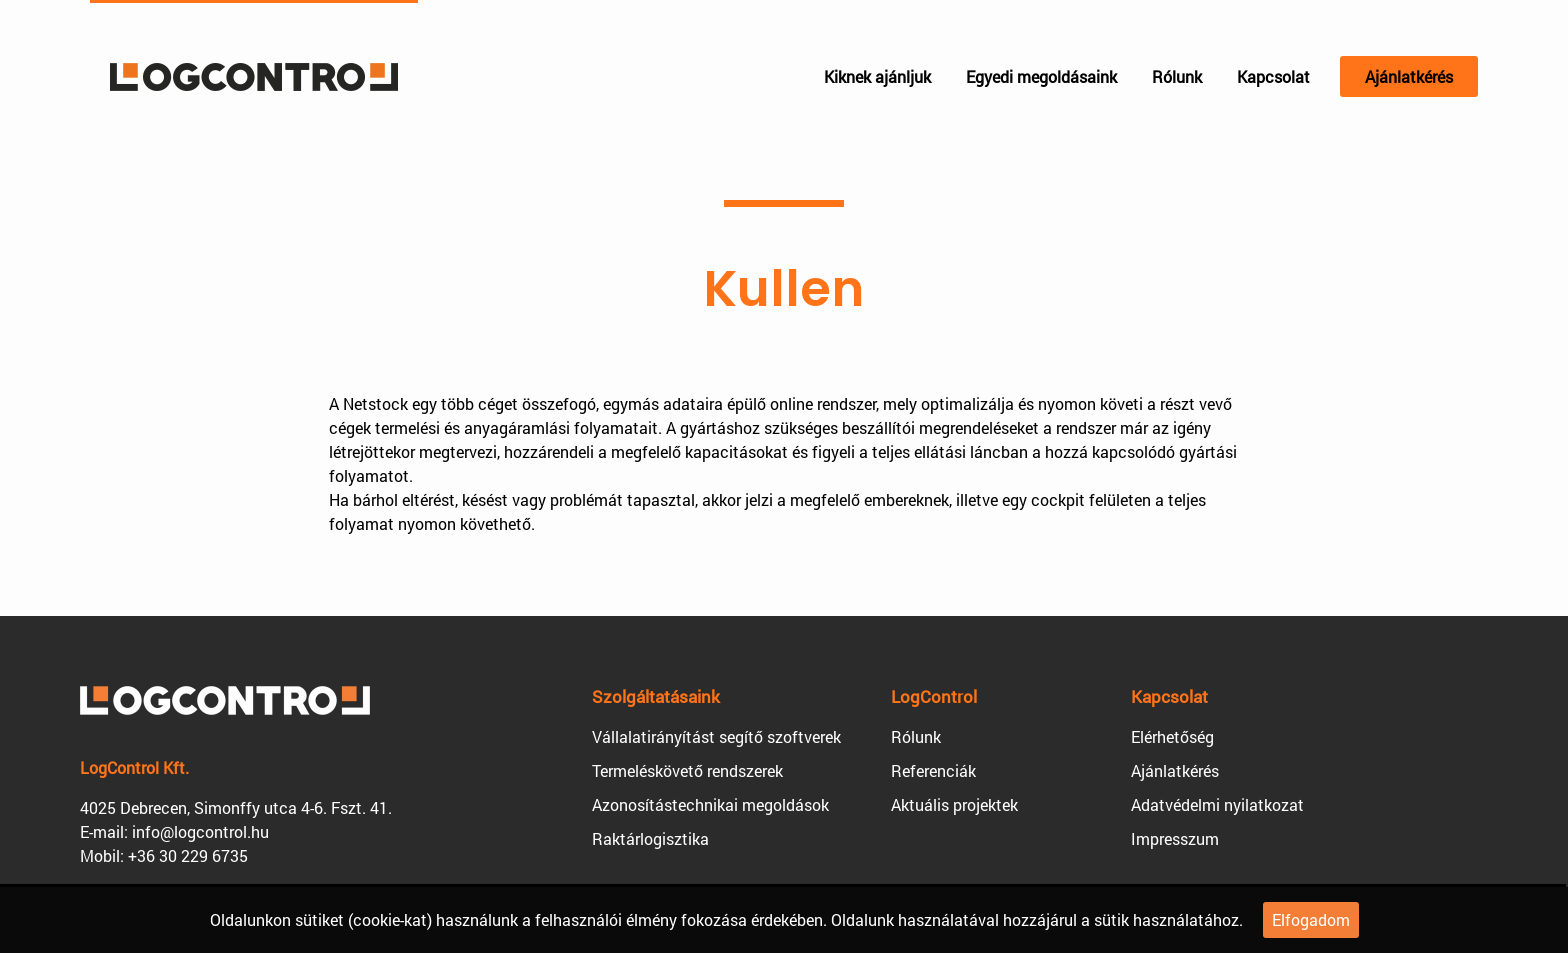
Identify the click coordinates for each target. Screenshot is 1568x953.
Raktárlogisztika (650, 838)
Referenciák (933, 770)
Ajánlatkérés (1409, 76)
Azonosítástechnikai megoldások (710, 804)
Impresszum (1175, 838)
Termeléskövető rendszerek (687, 770)
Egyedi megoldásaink (1041, 76)
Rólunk (1177, 76)
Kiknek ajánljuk (877, 76)
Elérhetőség (1172, 736)
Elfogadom (1311, 919)
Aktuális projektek (954, 804)
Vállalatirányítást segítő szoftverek (716, 736)
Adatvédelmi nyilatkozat (1217, 804)
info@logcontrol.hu (200, 831)
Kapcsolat (1273, 76)
